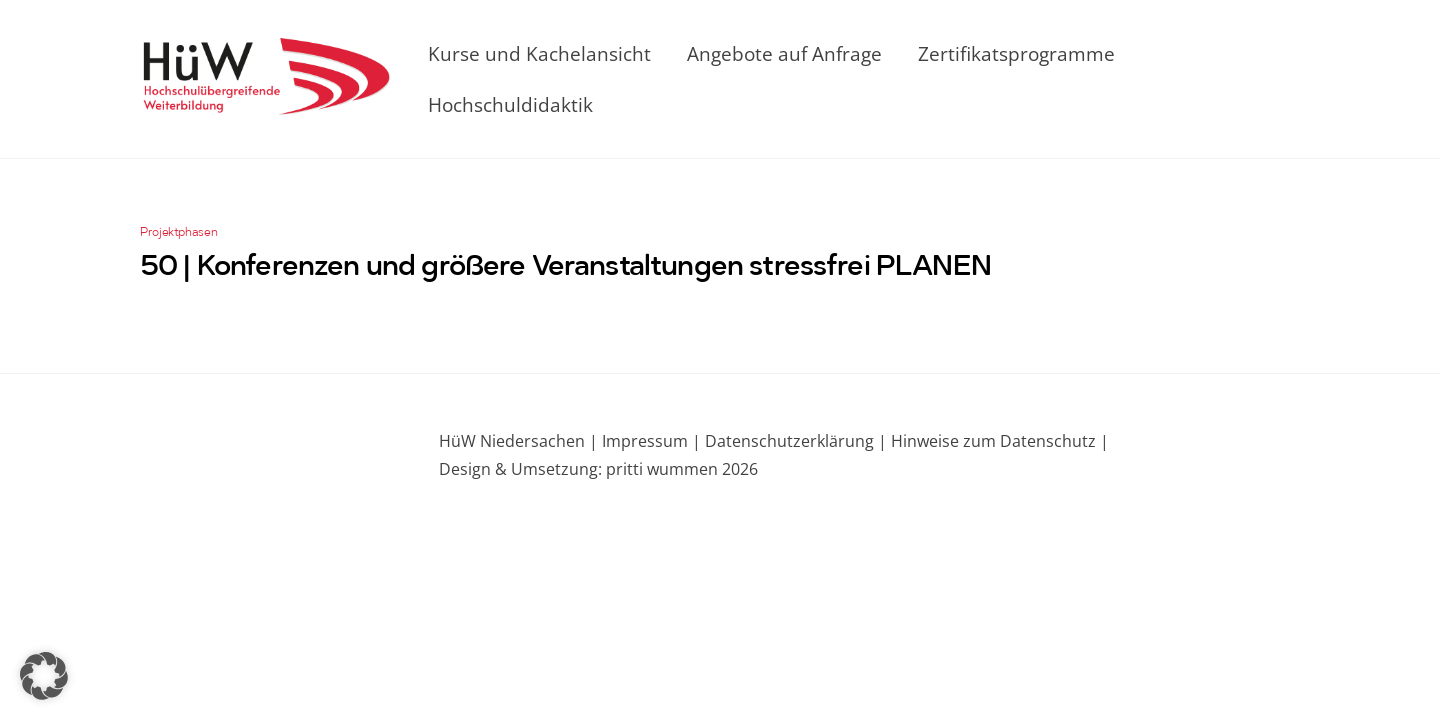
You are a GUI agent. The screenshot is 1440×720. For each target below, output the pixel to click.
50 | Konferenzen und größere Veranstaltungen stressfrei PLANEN (565, 268)
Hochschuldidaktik (510, 104)
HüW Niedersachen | (520, 441)
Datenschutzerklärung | (794, 441)
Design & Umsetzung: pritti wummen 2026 (598, 469)
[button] (44, 676)
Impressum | (651, 441)
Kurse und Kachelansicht (539, 53)
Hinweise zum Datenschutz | (998, 441)
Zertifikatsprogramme (1016, 53)
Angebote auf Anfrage (784, 53)
